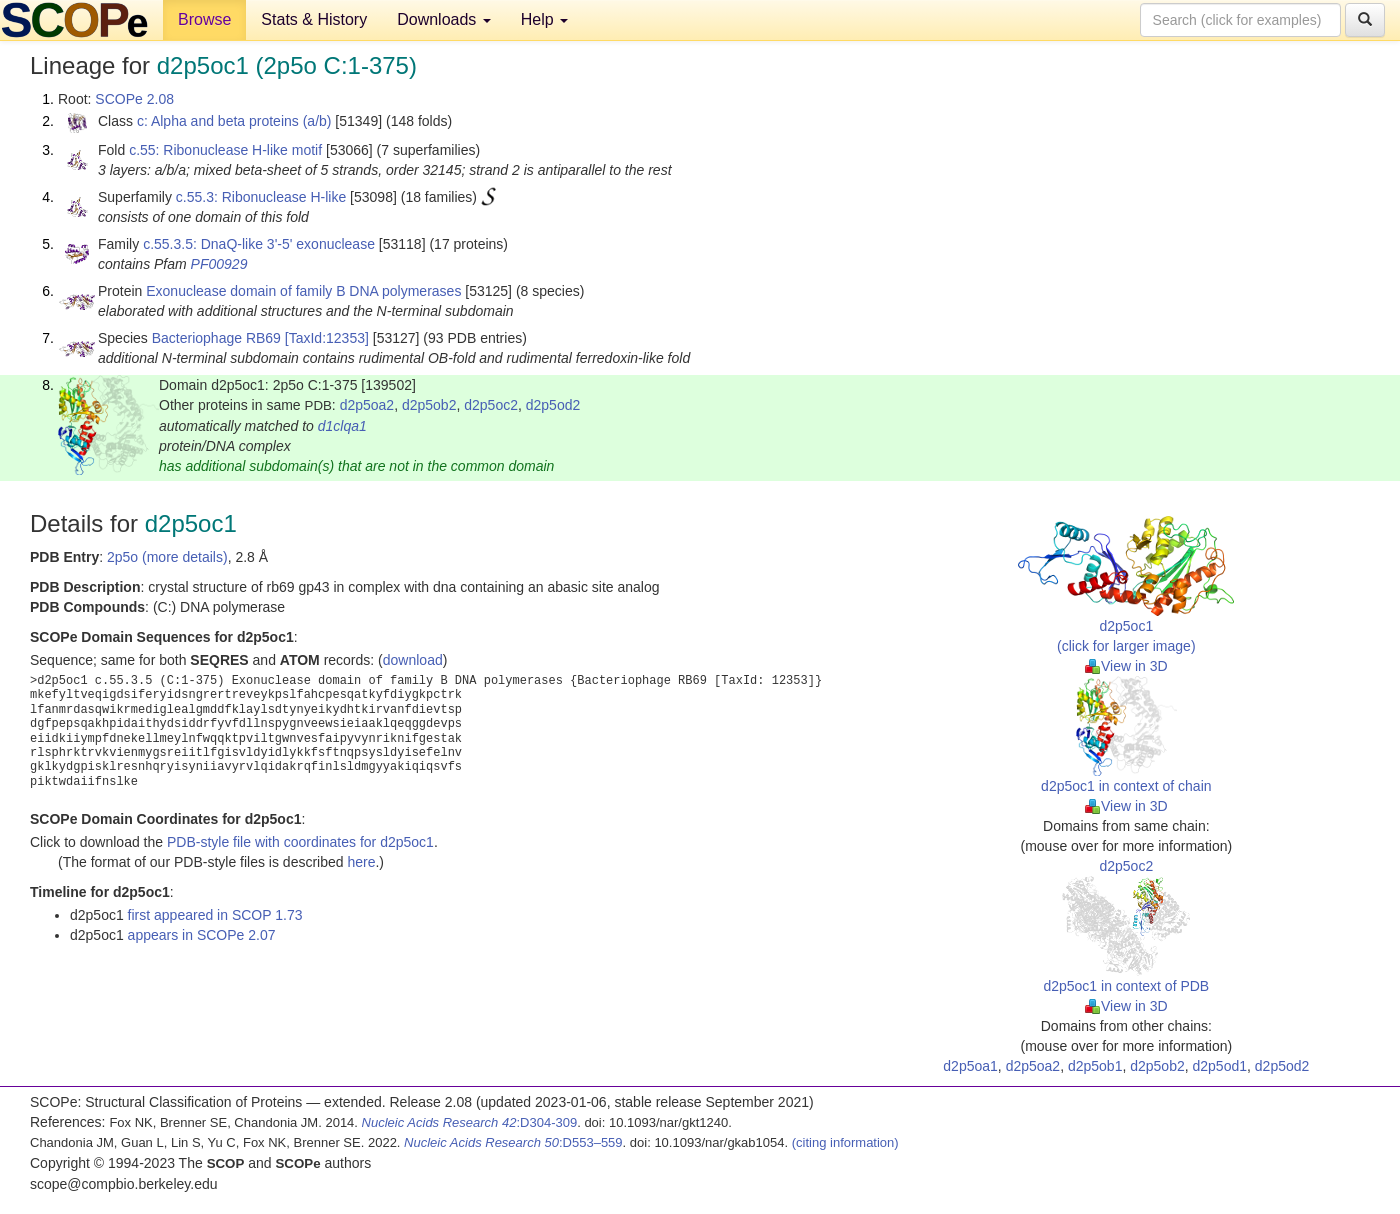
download (413, 660)
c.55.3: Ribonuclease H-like (261, 197)
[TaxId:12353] (327, 338)
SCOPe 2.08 (134, 99)
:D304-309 (470, 1122)
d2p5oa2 (367, 405)
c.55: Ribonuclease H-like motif (225, 150)
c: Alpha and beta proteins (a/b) (234, 121)
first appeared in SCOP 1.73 (215, 915)
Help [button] (544, 19)
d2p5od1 (1220, 1066)
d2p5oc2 (491, 405)
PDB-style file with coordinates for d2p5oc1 (300, 842)
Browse (204, 19)
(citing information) (845, 1142)
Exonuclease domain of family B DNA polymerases (303, 291)
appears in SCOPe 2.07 (202, 935)
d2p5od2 (553, 405)
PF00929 (219, 264)
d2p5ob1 (1095, 1066)
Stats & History (314, 19)
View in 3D (1126, 666)
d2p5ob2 (429, 405)
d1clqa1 (342, 426)
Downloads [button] (444, 19)
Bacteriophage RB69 (216, 338)
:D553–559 (513, 1142)
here (361, 862)
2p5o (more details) (167, 557)
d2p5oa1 (970, 1066)
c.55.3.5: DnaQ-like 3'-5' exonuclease (259, 244)
